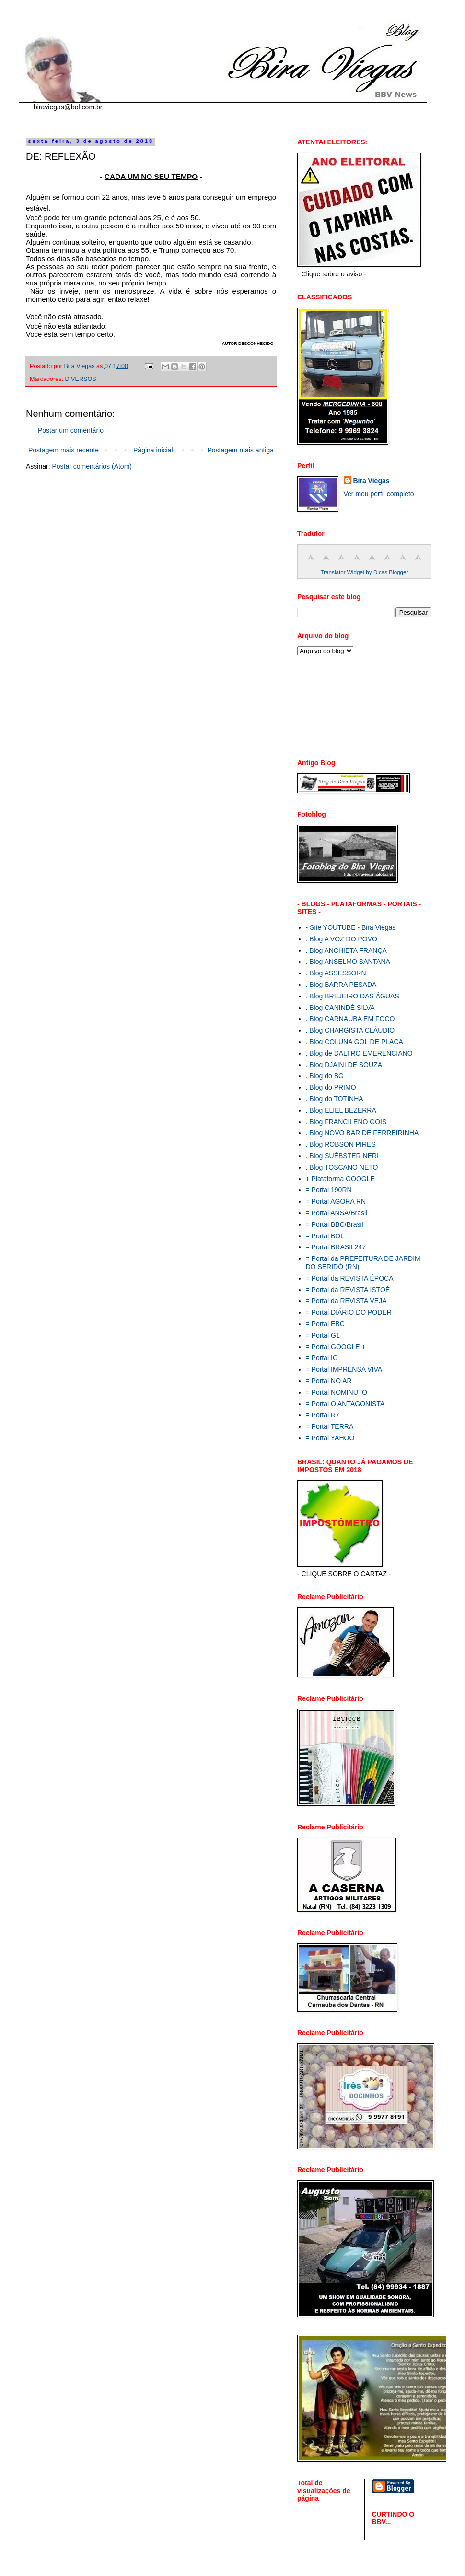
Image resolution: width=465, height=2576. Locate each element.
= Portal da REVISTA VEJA (346, 1301)
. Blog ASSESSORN (336, 973)
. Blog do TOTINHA (334, 1099)
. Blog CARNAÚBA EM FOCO (350, 1018)
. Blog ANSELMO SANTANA (348, 961)
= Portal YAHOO (330, 1438)
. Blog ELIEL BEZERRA (341, 1110)
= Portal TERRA (330, 1426)
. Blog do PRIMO (331, 1087)
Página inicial (153, 450)
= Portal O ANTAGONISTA (345, 1404)
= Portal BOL (325, 1236)
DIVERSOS (80, 379)
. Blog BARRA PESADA (341, 984)
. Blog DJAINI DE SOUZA (344, 1064)
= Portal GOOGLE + (336, 1347)
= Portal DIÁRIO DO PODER (349, 1312)
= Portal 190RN (329, 1190)
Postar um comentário (71, 430)
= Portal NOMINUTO (337, 1392)
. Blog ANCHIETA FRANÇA (346, 950)
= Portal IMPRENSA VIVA (344, 1369)
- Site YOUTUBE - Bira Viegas (351, 927)
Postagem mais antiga (240, 450)
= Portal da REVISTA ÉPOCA (350, 1278)
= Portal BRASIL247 (336, 1247)
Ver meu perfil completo (379, 494)
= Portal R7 (322, 1415)
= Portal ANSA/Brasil (337, 1213)
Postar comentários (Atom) (92, 466)
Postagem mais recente (63, 450)
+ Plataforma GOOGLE (340, 1179)
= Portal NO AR (329, 1381)
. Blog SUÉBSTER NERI (342, 1156)
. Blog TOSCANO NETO (342, 1167)
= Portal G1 (323, 1335)
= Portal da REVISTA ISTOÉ (348, 1290)
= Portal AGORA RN (336, 1201)
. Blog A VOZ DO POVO (341, 939)
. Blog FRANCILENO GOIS (346, 1122)
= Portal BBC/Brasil (334, 1224)
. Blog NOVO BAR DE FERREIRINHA (362, 1133)
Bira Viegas (371, 481)
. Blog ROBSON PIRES (341, 1144)
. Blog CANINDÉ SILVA (340, 1007)
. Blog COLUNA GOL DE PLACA (354, 1041)
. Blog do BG (325, 1076)
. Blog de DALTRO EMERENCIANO (359, 1053)
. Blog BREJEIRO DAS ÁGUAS (352, 996)
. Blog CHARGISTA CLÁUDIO (350, 1030)
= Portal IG (322, 1358)
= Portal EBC (325, 1324)
